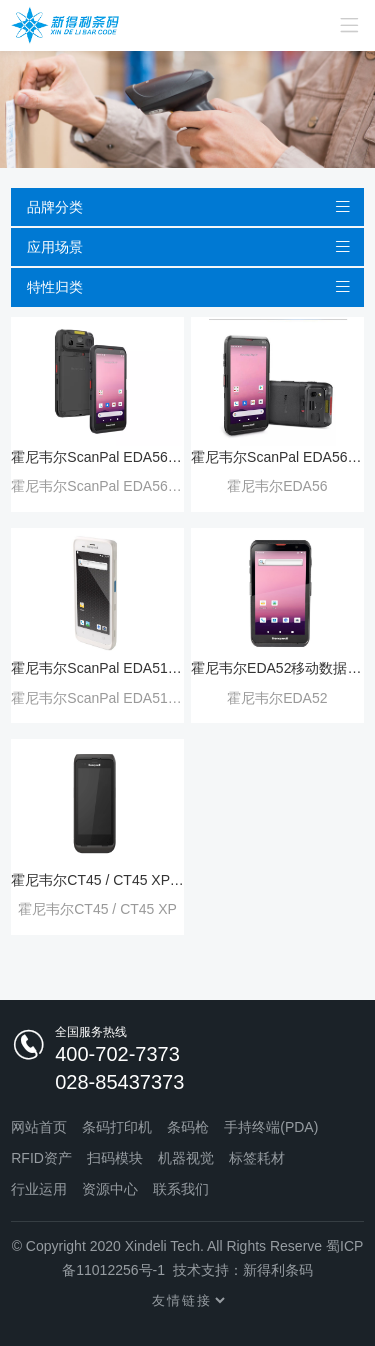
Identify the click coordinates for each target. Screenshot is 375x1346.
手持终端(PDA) (271, 1127)
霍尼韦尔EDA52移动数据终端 (277, 668)
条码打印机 (117, 1127)
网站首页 (39, 1127)
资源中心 (110, 1189)
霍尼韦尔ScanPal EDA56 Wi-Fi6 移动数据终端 (97, 457)
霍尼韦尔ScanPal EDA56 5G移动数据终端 (277, 457)
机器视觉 (186, 1158)
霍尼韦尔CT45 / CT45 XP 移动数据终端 (97, 880)
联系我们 (181, 1189)
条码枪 (188, 1127)
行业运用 (39, 1189)
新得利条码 (278, 1270)
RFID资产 (41, 1158)
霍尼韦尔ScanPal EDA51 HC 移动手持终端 (97, 668)
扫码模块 (115, 1158)
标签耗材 (257, 1158)
